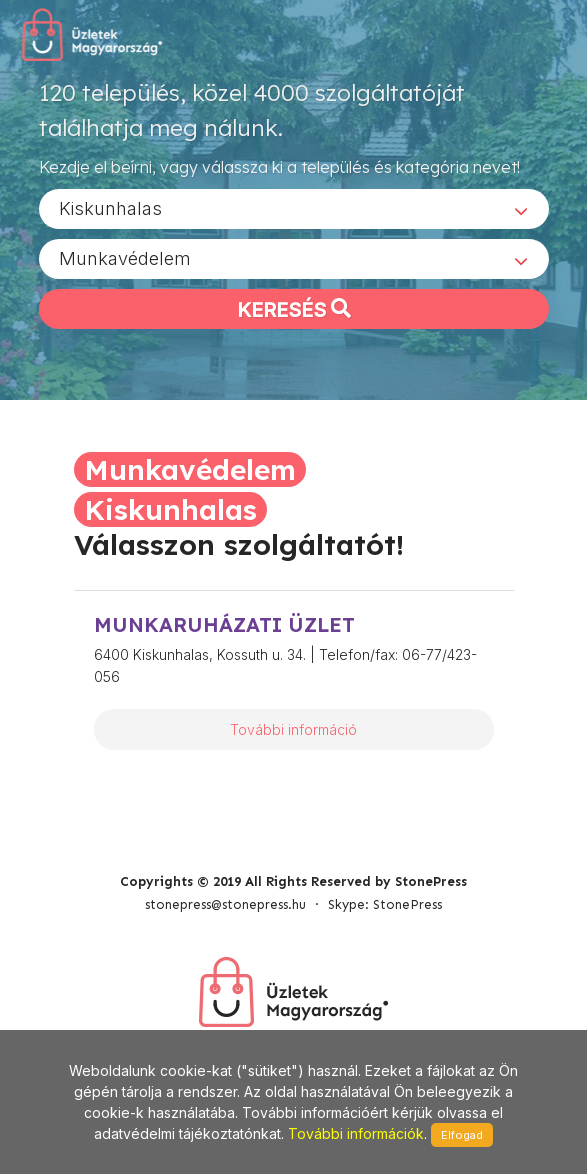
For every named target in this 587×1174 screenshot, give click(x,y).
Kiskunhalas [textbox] (110, 208)
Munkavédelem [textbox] (125, 258)
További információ (293, 729)
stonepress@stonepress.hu (225, 904)
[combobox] (294, 209)
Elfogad (462, 1135)
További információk (356, 1133)
